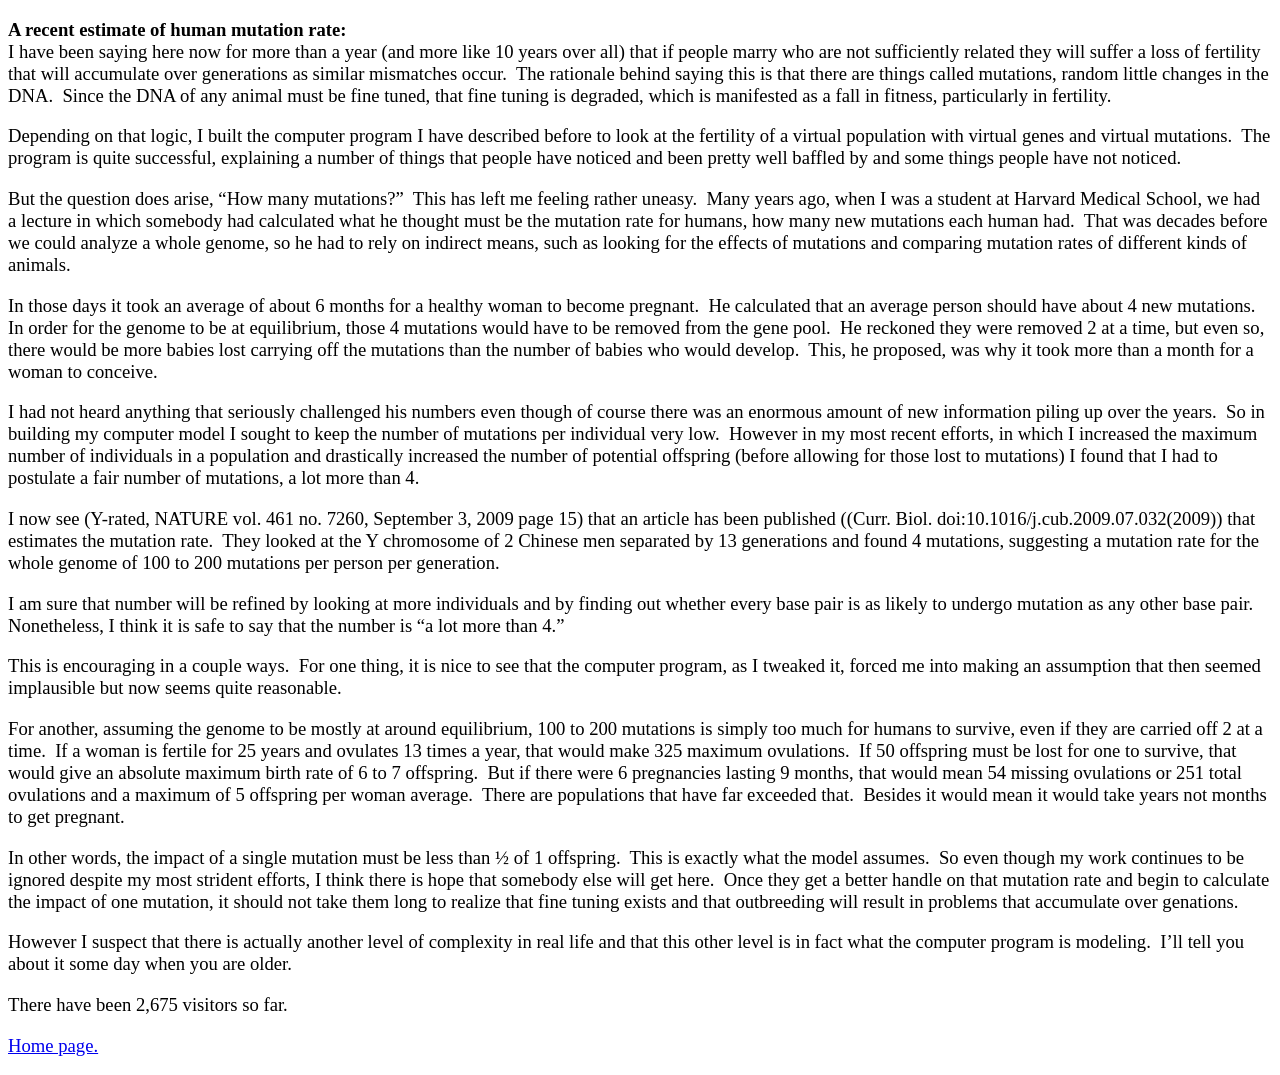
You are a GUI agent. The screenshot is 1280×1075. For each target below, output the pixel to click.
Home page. (53, 1045)
